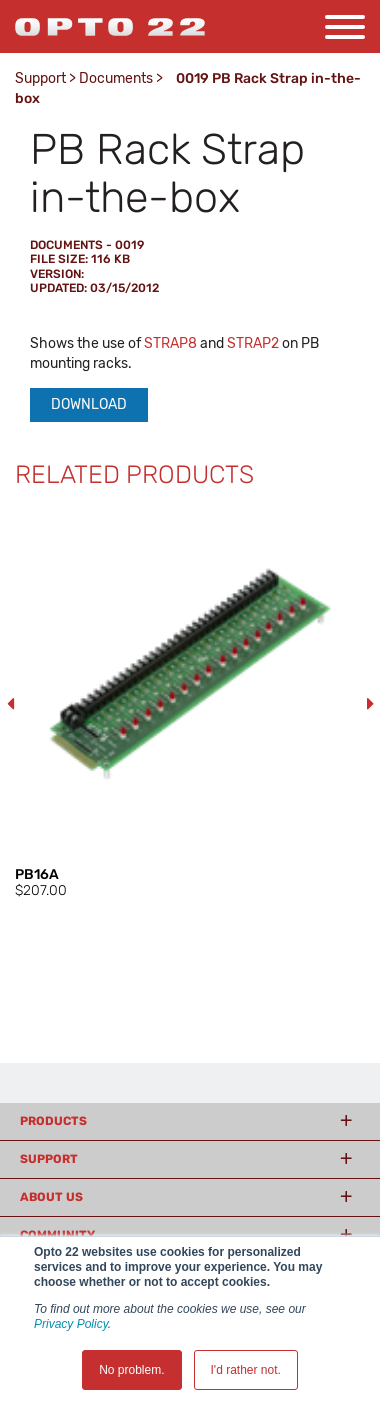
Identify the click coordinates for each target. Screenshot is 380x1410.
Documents (116, 78)
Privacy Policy (71, 1324)
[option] (190, 704)
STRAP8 (170, 343)
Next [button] (370, 704)
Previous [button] (10, 704)
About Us (51, 1197)
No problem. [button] (131, 1370)
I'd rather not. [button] (246, 1370)
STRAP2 (253, 343)
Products (53, 1121)
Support (40, 78)
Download (89, 404)
